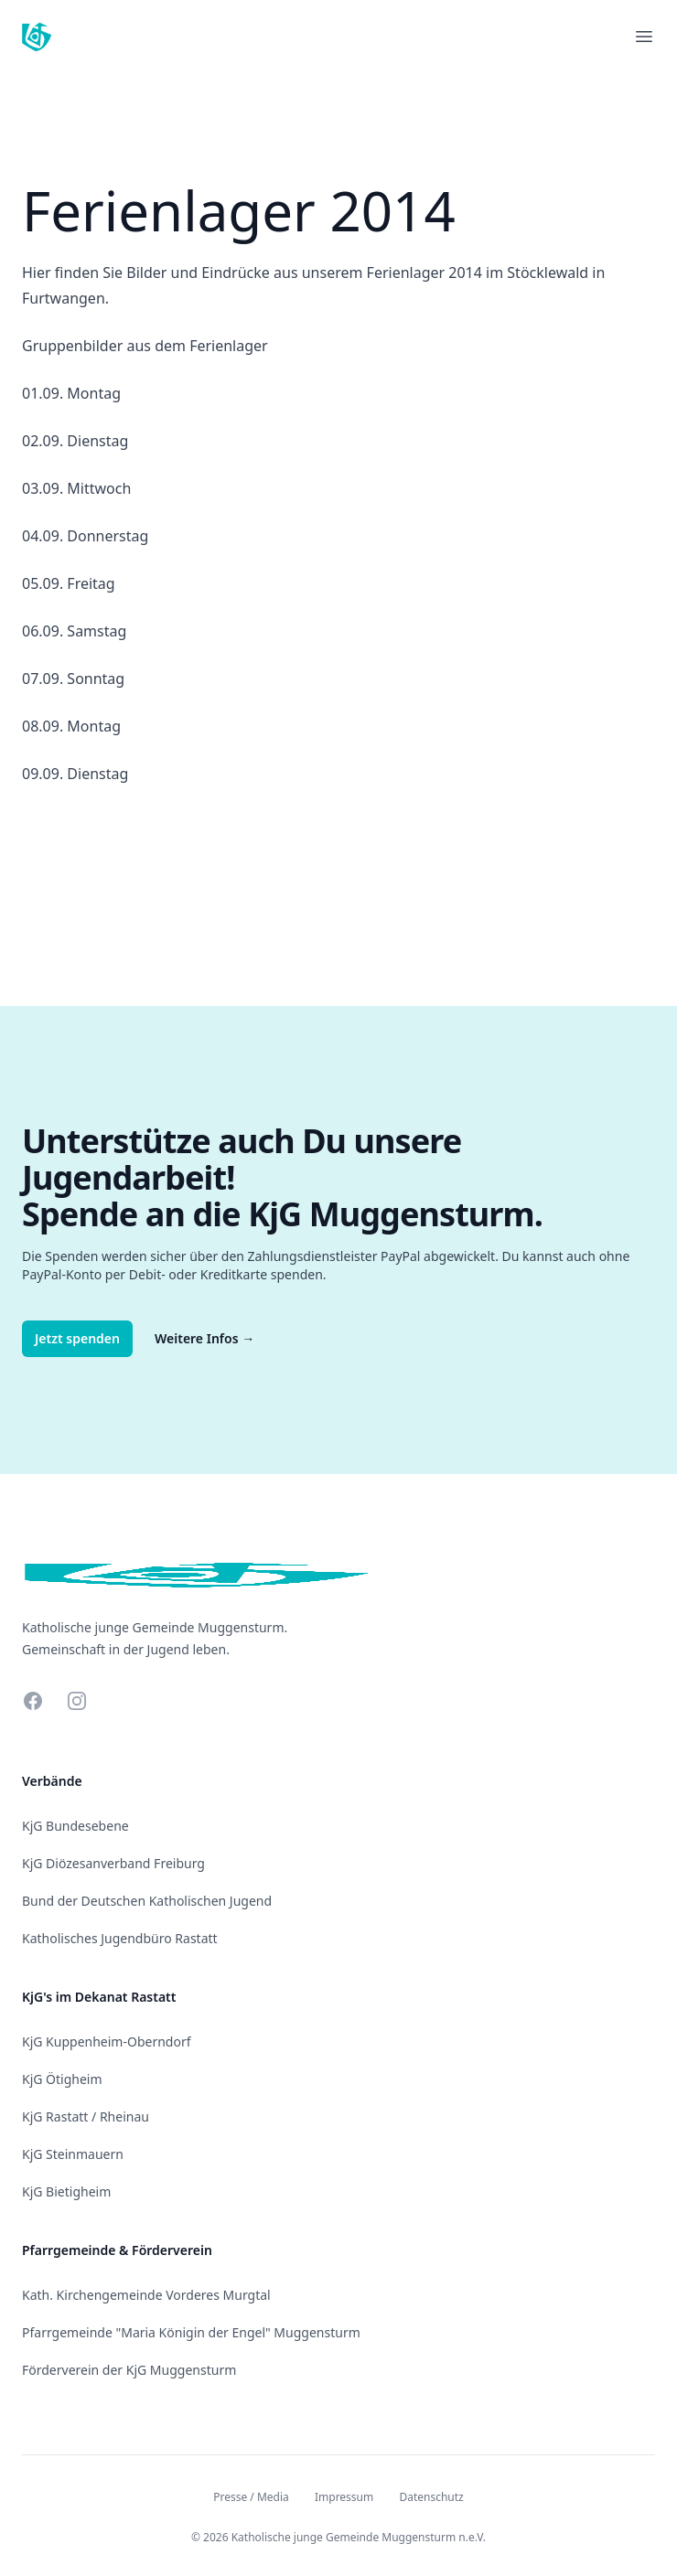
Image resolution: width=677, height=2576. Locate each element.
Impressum (344, 2497)
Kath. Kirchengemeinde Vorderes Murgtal (146, 2294)
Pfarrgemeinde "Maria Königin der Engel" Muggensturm (191, 2332)
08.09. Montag (71, 726)
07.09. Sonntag (73, 678)
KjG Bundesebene (75, 1825)
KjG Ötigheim (62, 2079)
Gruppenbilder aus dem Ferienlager (145, 346)
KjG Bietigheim (66, 2191)
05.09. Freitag (68, 583)
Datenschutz (431, 2497)
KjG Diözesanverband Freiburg (113, 1863)
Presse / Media (251, 2497)
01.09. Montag (71, 393)
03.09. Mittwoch (76, 488)
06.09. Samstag (74, 631)
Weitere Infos (204, 1338)
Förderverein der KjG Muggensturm (129, 2369)
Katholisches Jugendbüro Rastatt (120, 1938)
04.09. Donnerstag (85, 536)
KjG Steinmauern (73, 2154)
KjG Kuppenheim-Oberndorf (106, 2041)
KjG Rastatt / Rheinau (85, 2116)
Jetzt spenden (77, 1338)
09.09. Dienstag (75, 774)
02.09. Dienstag (75, 441)
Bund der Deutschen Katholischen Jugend (147, 1900)
